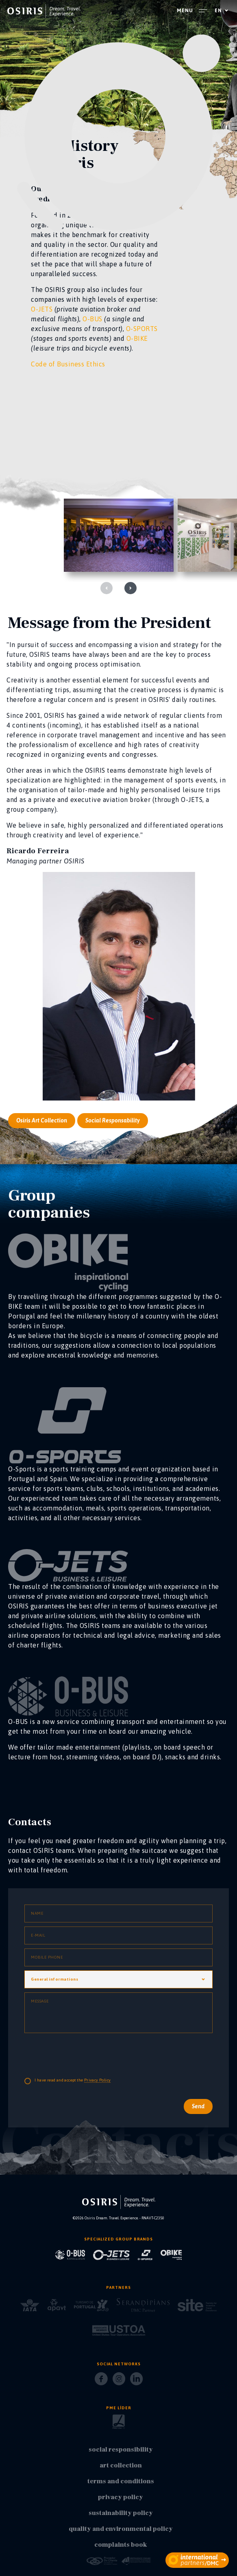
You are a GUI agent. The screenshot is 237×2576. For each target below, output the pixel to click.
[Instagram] (119, 2381)
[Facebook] (101, 2381)
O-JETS (41, 309)
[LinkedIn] (136, 2381)
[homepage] (43, 11)
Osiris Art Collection (41, 1159)
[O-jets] (118, 1302)
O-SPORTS (142, 328)
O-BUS (92, 319)
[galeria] (119, 535)
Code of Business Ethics (68, 364)
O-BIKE (137, 338)
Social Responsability (112, 1159)
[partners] (197, 2560)
